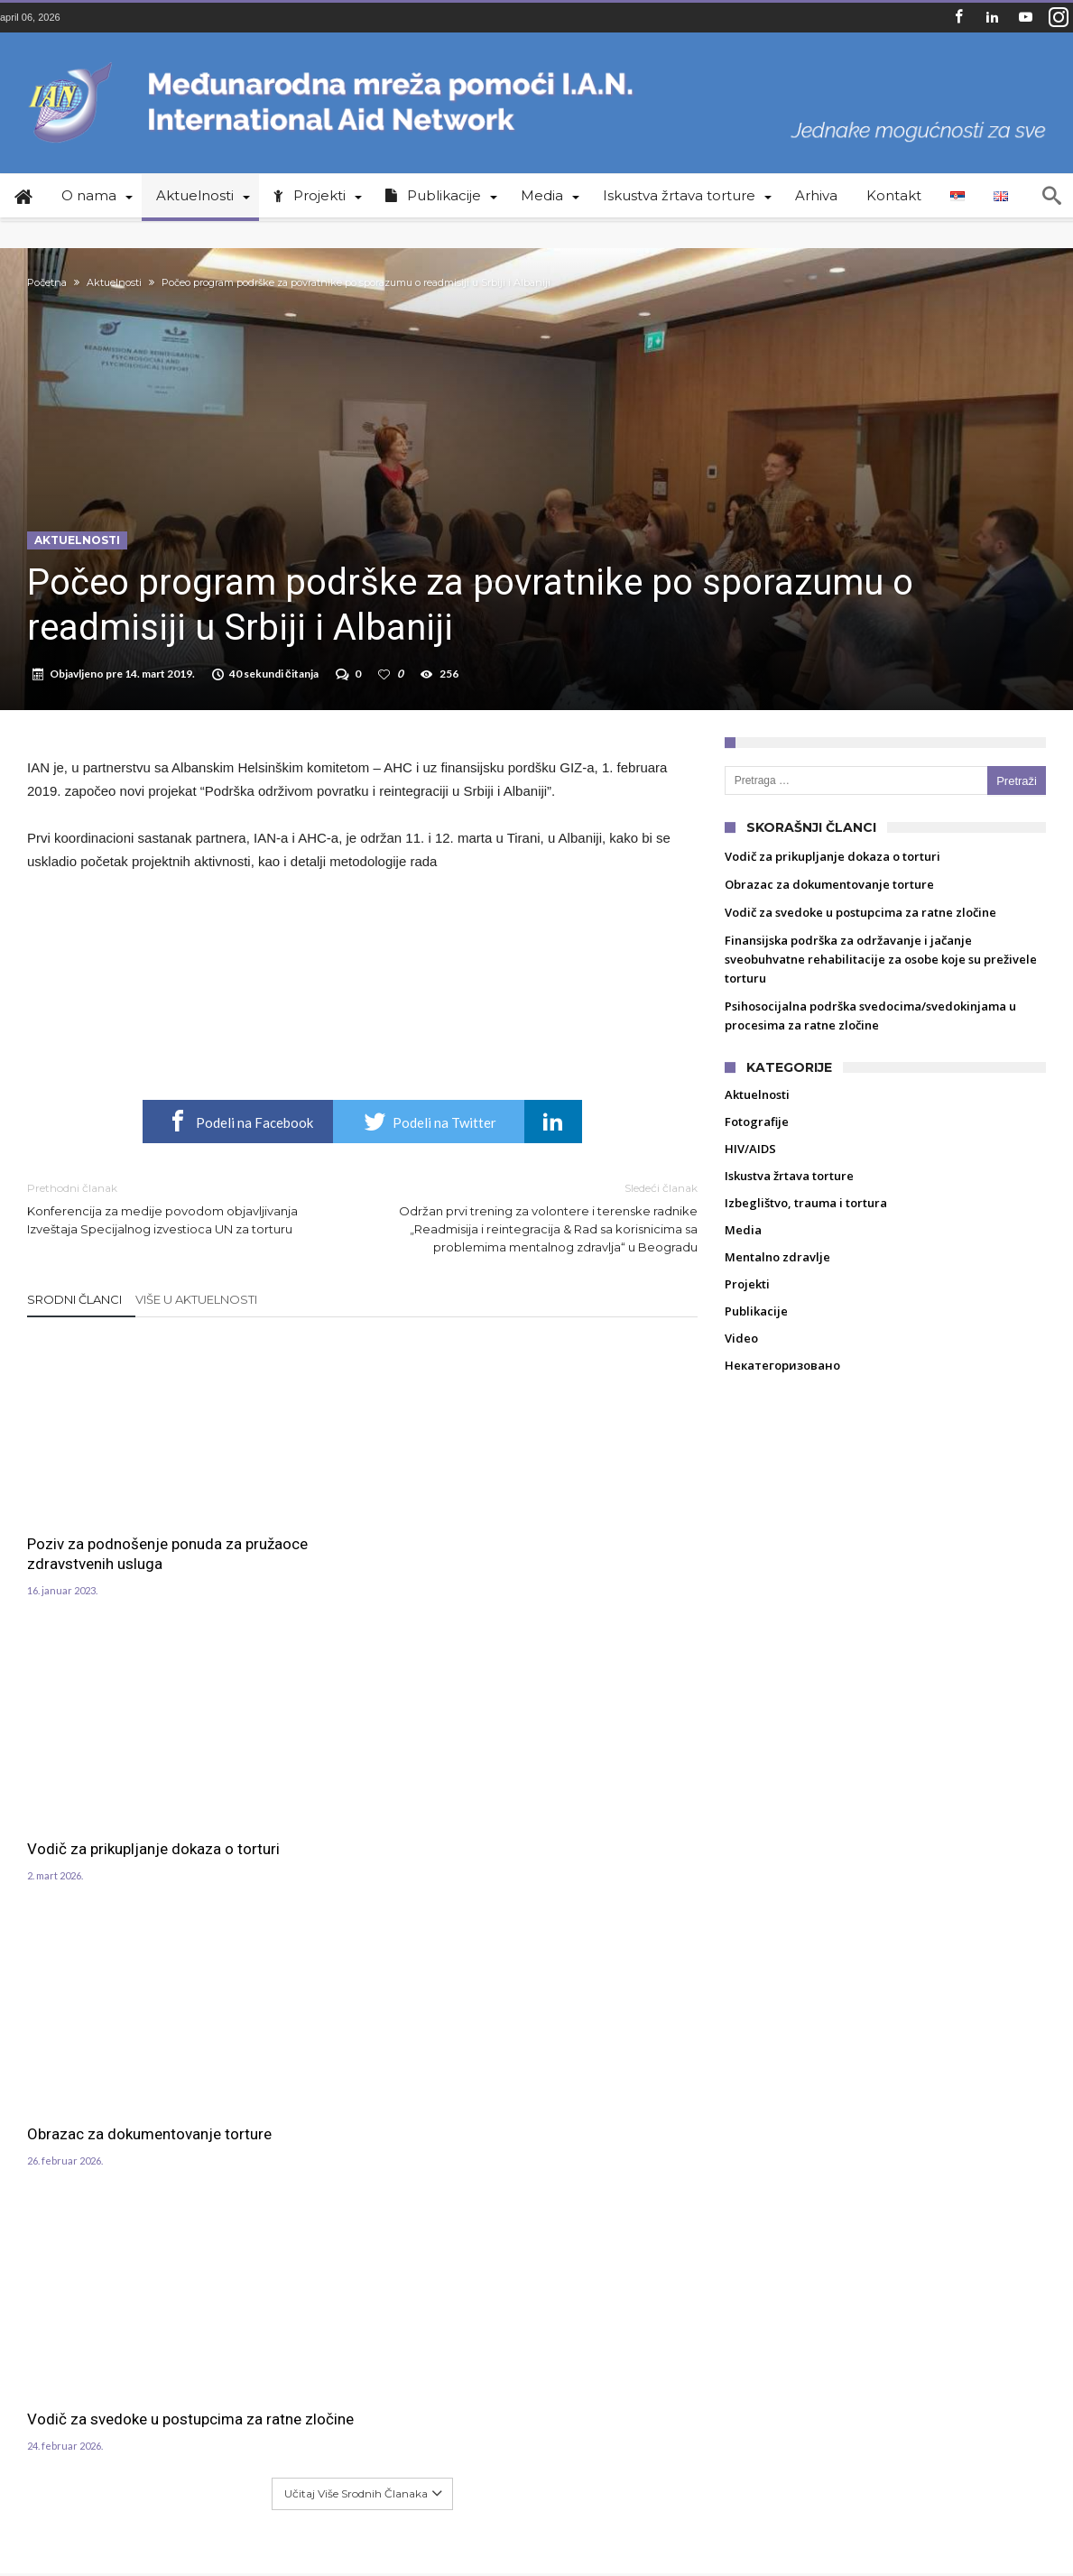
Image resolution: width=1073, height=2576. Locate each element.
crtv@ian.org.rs (176, 2248)
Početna (47, 282)
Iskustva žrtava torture (789, 1201)
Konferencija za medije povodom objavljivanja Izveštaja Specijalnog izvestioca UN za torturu (181, 1233)
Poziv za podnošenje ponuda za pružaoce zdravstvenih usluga (124, 1589)
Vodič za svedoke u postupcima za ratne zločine (122, 1851)
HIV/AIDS (750, 1174)
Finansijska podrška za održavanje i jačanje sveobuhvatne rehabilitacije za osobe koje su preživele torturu (881, 984)
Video (741, 1363)
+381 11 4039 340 (179, 2207)
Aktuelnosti (114, 282)
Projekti (747, 1309)
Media (743, 1255)
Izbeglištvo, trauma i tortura (806, 1228)
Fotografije (757, 1147)
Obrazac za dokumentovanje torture (583, 1544)
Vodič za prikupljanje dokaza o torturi (359, 1544)
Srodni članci (74, 1324)
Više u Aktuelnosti (196, 1324)
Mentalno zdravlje (777, 1282)
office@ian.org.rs (181, 2228)
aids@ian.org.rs (178, 2270)
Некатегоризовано (782, 1390)
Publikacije (756, 1336)
